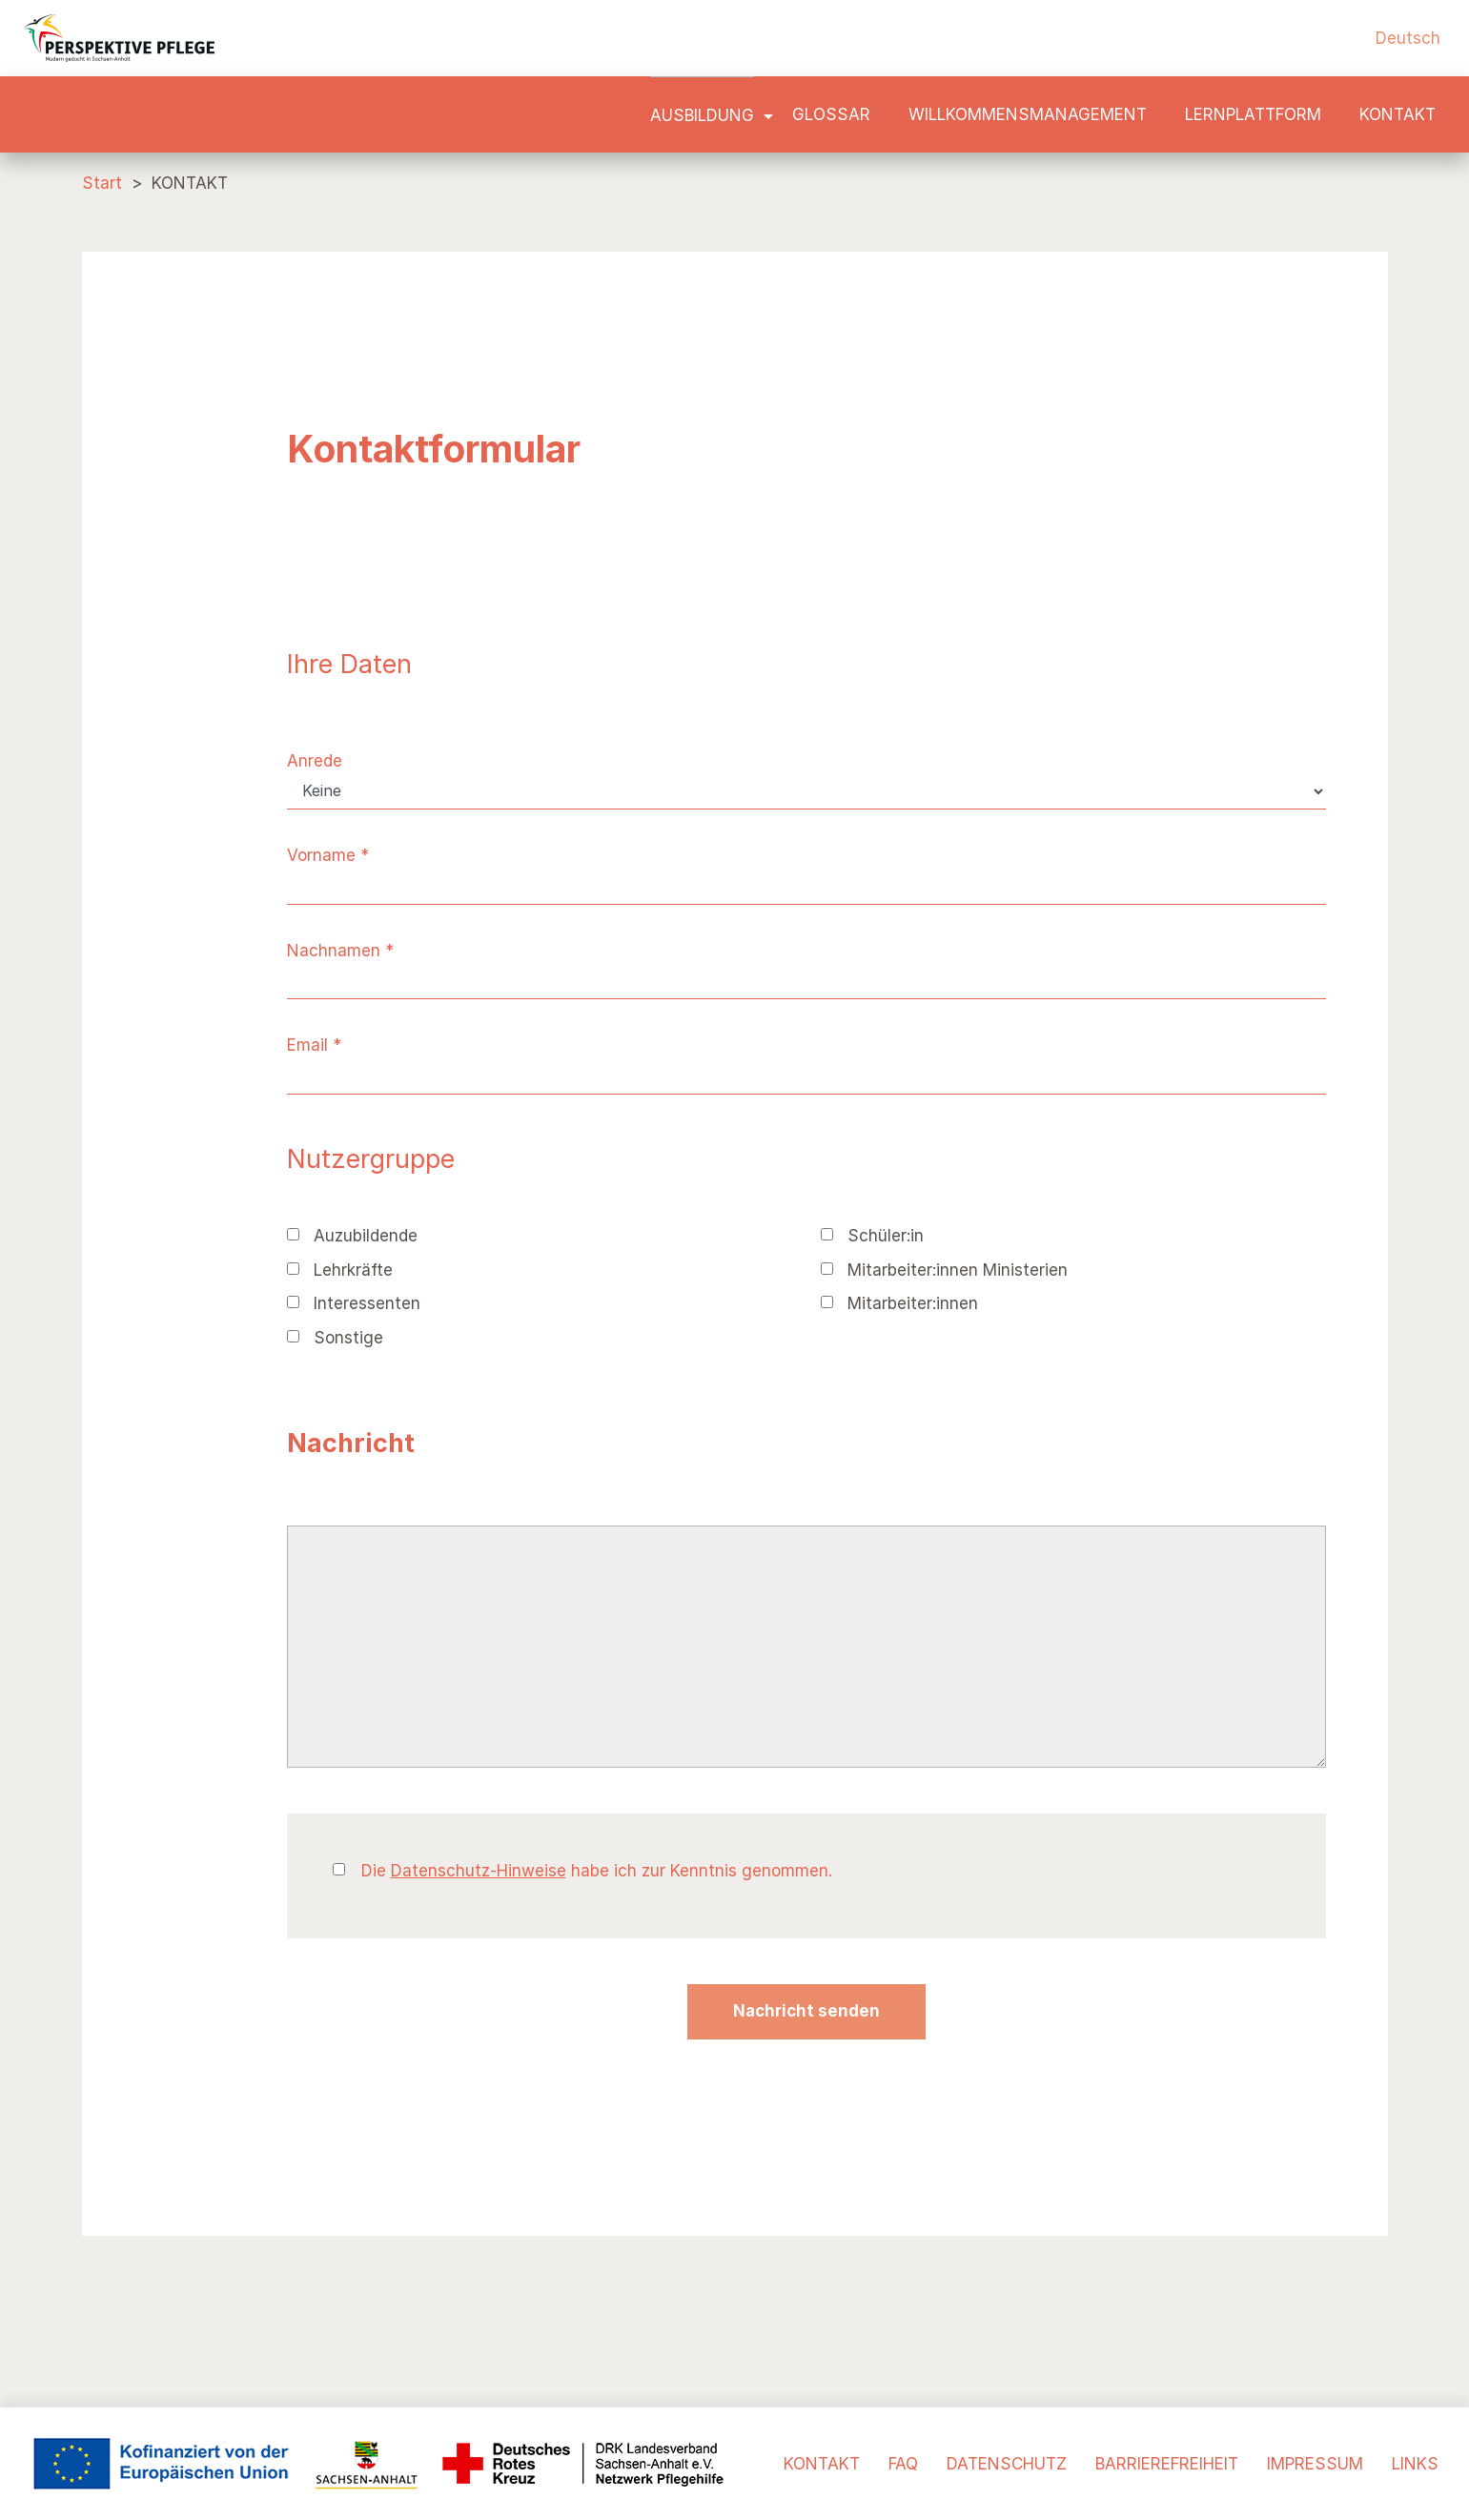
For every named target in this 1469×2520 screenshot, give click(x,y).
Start (102, 183)
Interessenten (353, 1303)
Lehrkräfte (340, 1270)
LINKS (1415, 2463)
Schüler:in (872, 1235)
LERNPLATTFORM (1253, 114)
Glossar (831, 114)
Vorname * (328, 855)
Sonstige (335, 1337)
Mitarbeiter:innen (899, 1303)
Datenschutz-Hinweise (478, 1870)
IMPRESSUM (1315, 2463)
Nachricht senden (806, 2010)
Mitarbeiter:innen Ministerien (944, 1270)
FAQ (903, 2463)
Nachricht (351, 1443)
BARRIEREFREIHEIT (1166, 2463)
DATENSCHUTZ (1007, 2463)
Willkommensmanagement (1027, 114)
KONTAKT (1397, 114)
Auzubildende (352, 1235)
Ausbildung (702, 115)
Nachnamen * (340, 950)
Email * (314, 1045)
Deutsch (1408, 38)
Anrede (314, 760)
